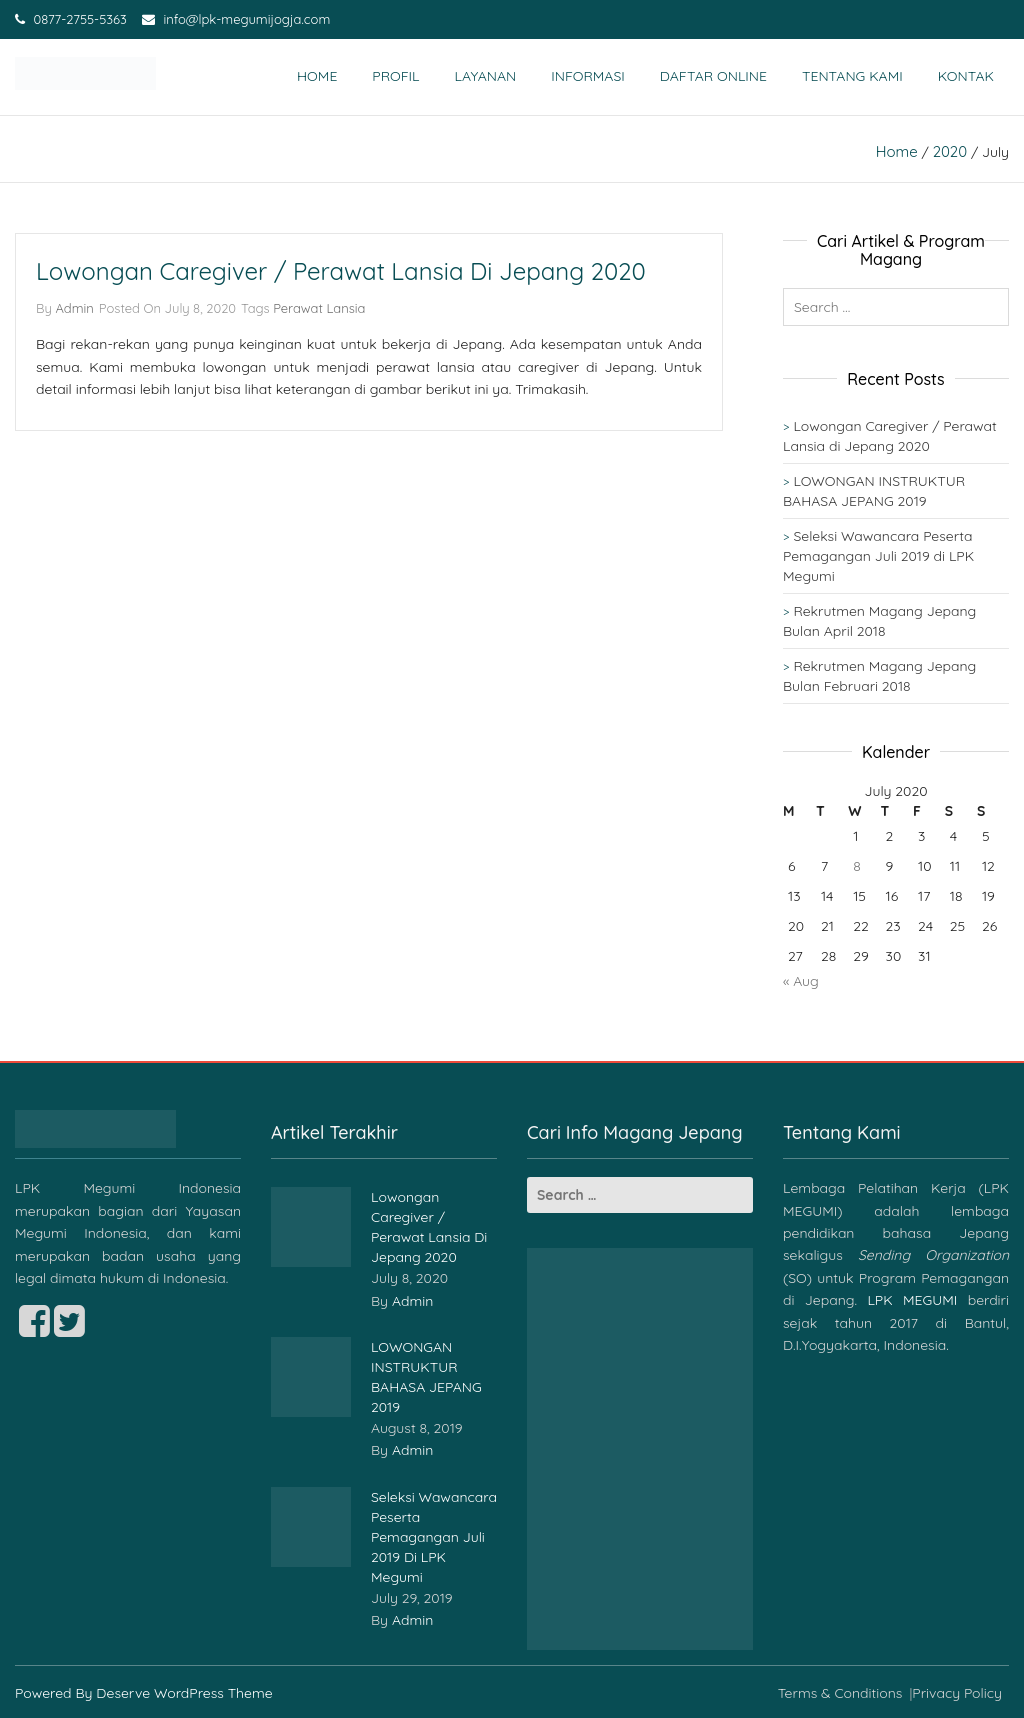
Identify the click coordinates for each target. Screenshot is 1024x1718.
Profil (395, 76)
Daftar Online (713, 76)
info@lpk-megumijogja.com (236, 19)
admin (74, 308)
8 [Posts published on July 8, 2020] (857, 866)
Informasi (588, 76)
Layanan (486, 76)
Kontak (966, 76)
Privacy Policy (957, 1693)
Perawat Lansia (319, 308)
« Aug (801, 981)
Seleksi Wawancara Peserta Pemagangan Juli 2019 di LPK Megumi (878, 556)
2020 (950, 151)
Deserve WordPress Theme (184, 1693)
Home (317, 76)
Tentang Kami (852, 76)
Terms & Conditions (840, 1693)
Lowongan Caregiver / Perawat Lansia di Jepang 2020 (341, 271)
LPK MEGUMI (912, 1300)
